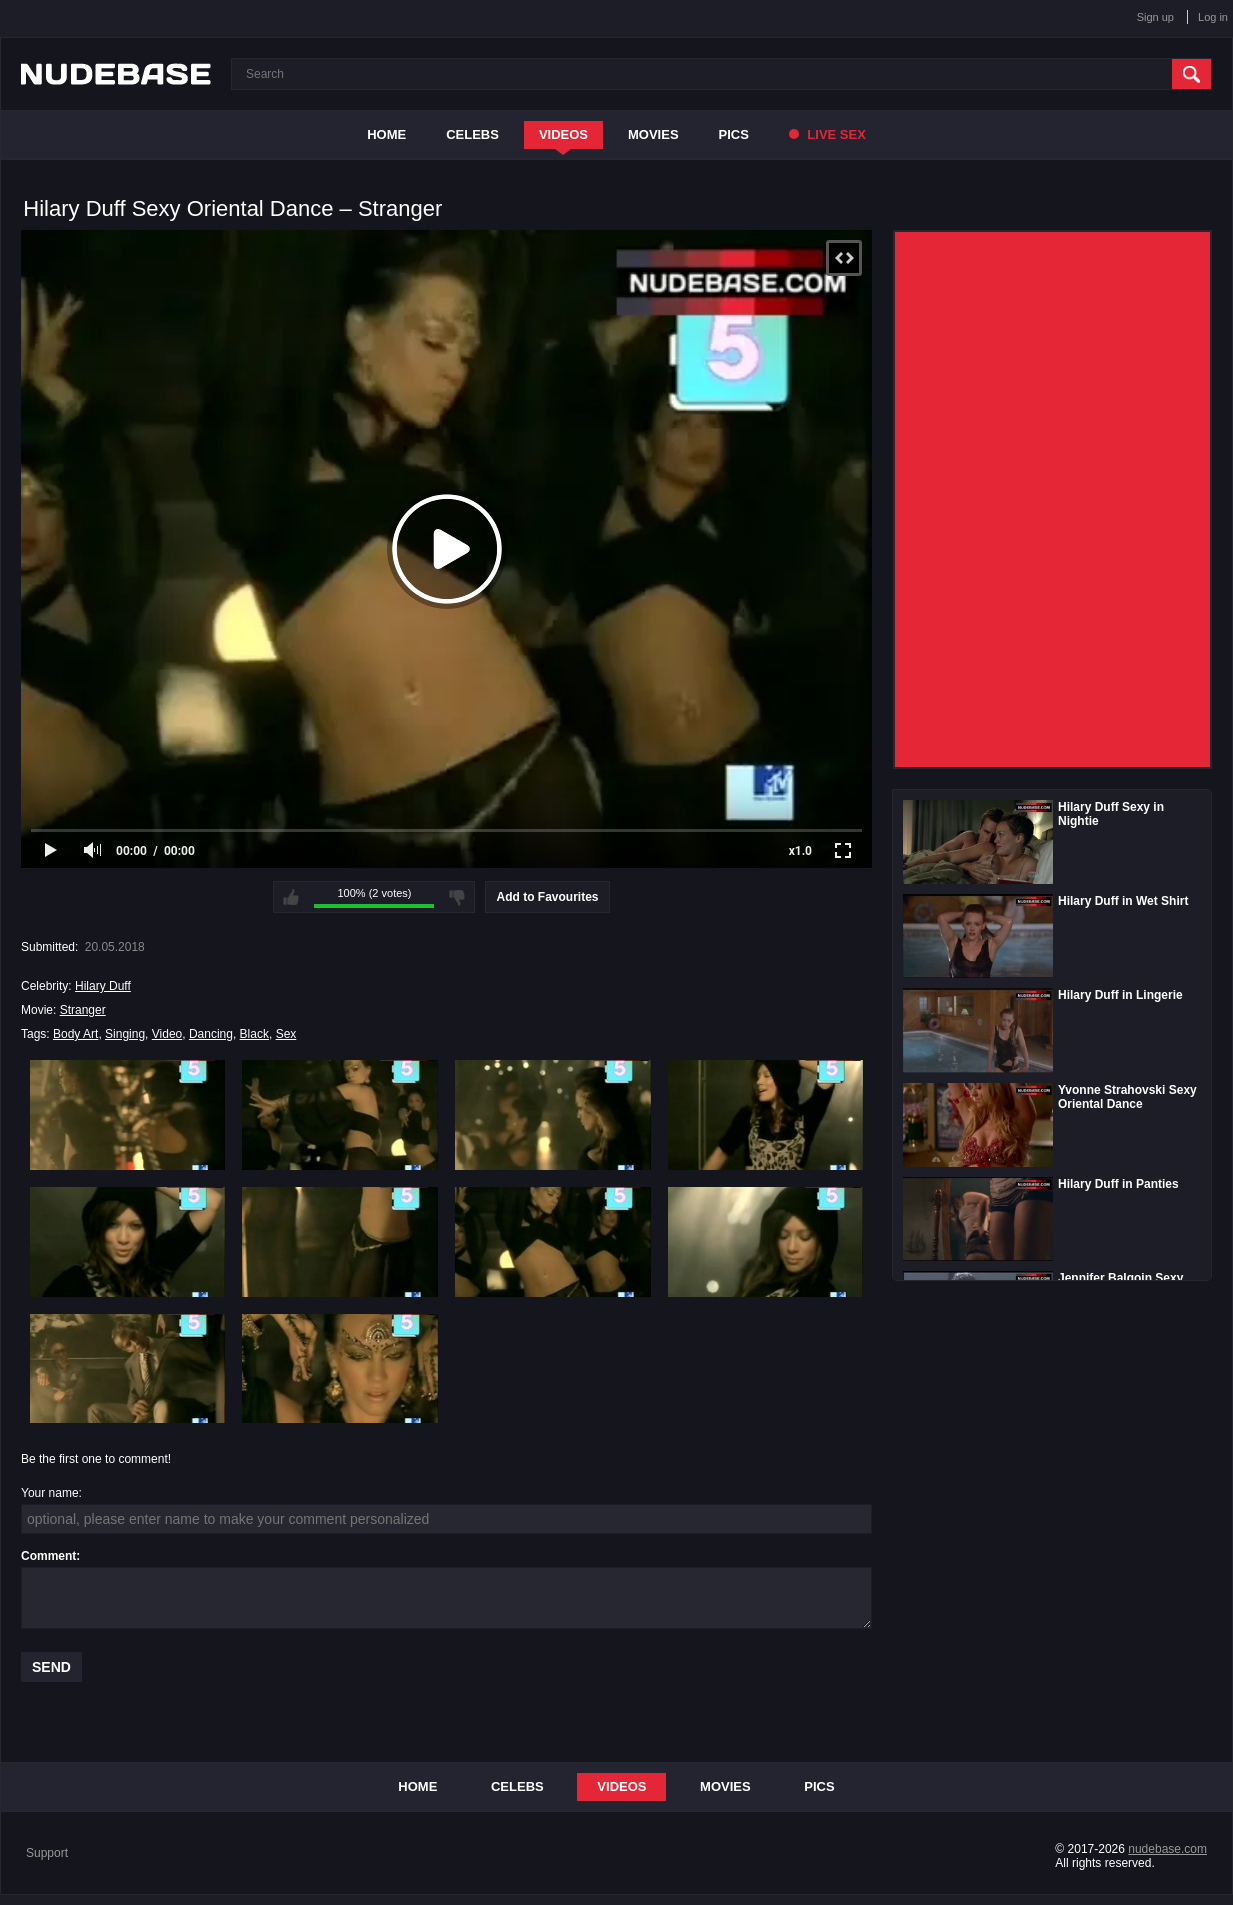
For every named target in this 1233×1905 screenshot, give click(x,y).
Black (254, 1034)
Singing (125, 1034)
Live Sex (827, 134)
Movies (653, 134)
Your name (50, 1493)
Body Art (75, 1034)
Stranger (83, 1010)
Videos (563, 134)
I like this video (291, 897)
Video (167, 1034)
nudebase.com (1167, 1849)
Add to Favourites (547, 897)
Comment (48, 1556)
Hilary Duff (103, 986)
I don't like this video (457, 897)
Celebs (472, 134)
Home (386, 134)
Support (47, 1853)
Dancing (211, 1034)
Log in (1213, 17)
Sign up (1155, 17)
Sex (286, 1034)
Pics (734, 134)
